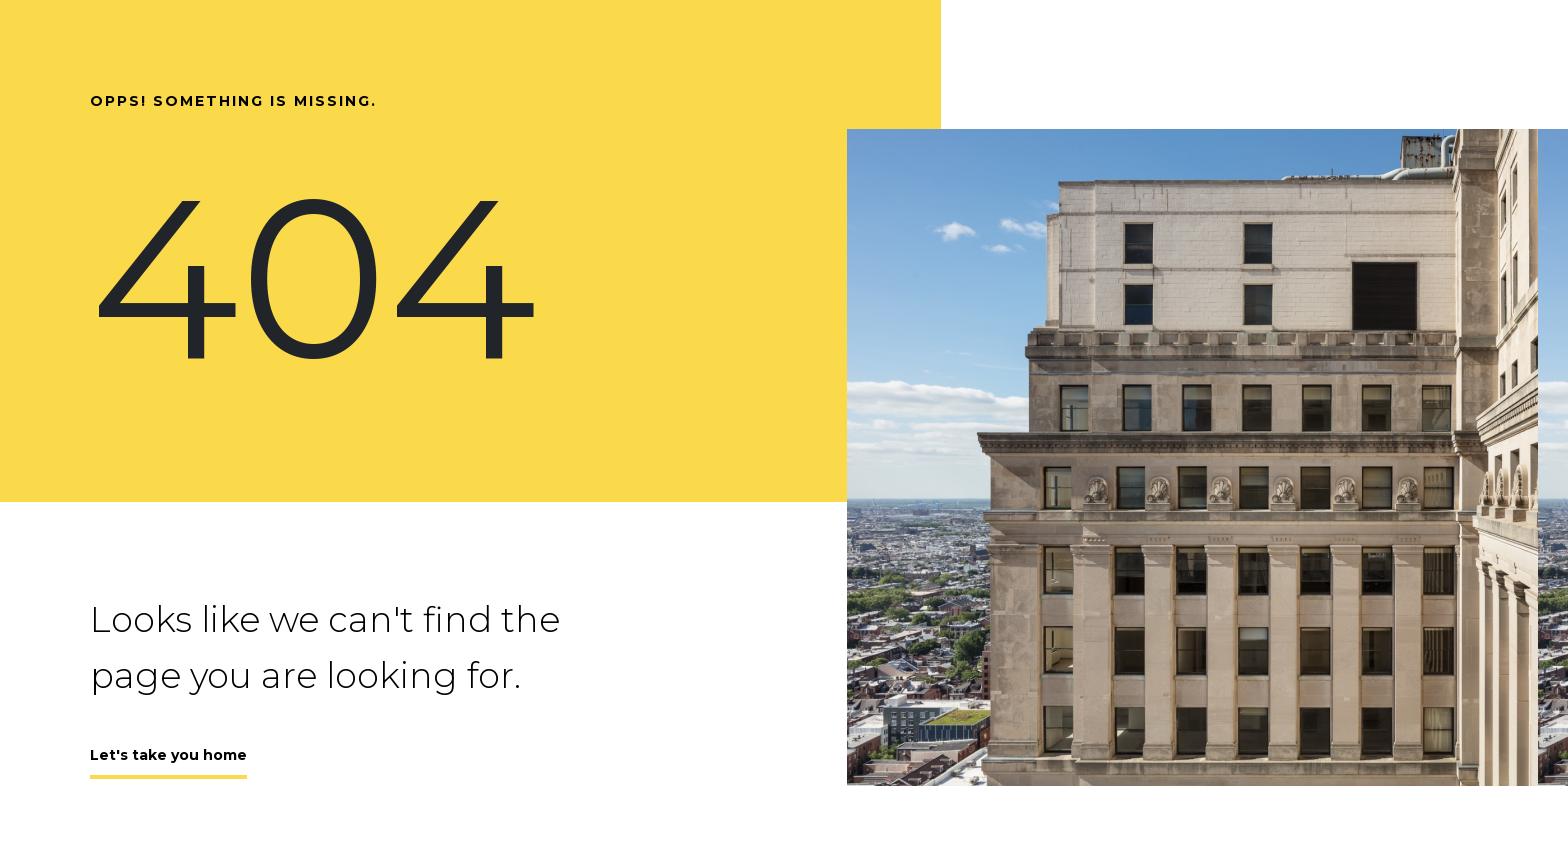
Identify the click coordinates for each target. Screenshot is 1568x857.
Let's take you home (168, 755)
